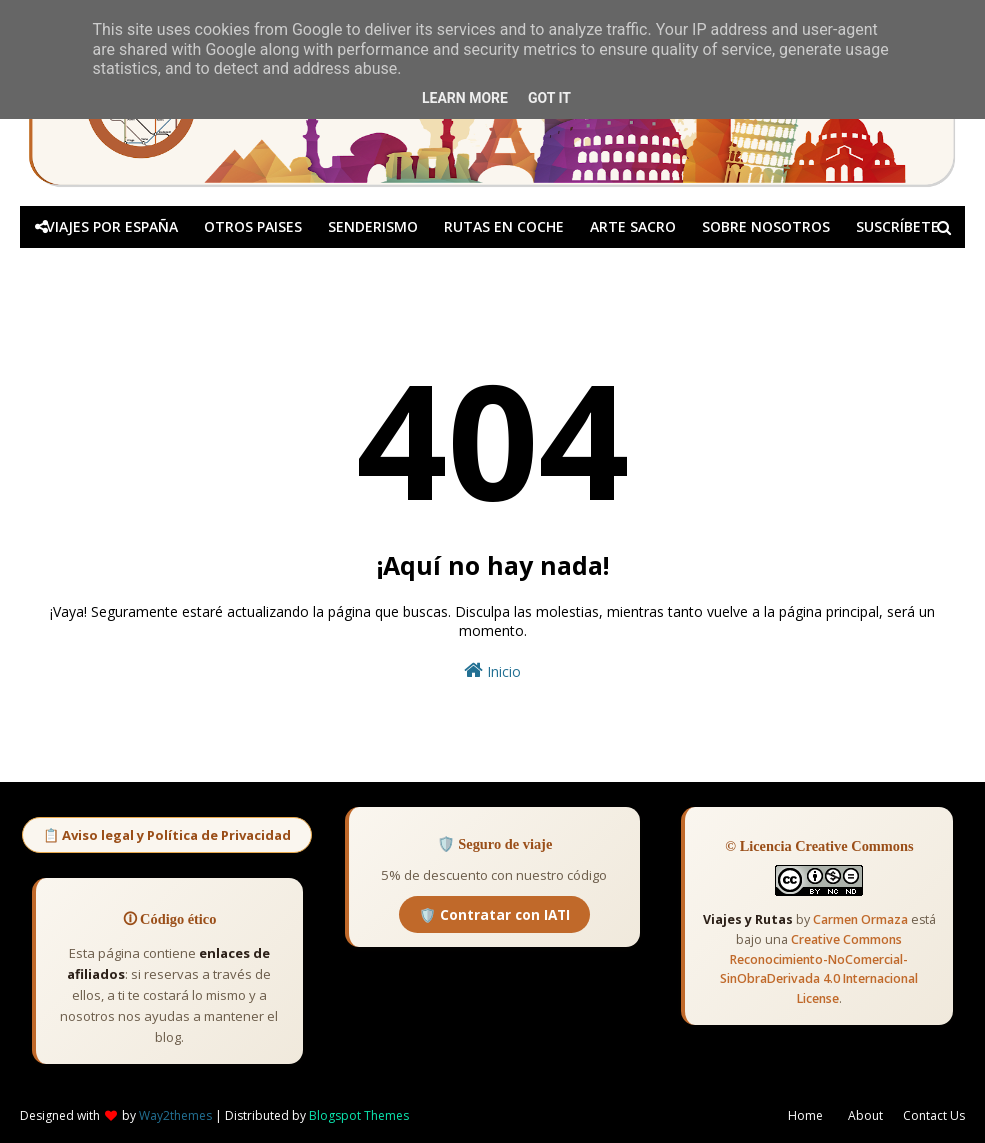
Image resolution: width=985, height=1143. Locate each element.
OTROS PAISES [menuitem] (253, 226)
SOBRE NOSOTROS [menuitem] (766, 226)
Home (805, 1115)
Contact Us (934, 1115)
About (865, 1115)
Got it (549, 98)
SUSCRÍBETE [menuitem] (897, 226)
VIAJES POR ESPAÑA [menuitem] (112, 226)
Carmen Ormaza (860, 919)
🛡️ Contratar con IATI (494, 914)
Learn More (465, 98)
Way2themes (175, 1115)
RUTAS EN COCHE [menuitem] (504, 226)
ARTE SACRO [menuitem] (633, 226)
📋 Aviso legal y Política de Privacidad (167, 835)
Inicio (492, 670)
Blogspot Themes (359, 1115)
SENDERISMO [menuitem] (373, 226)
